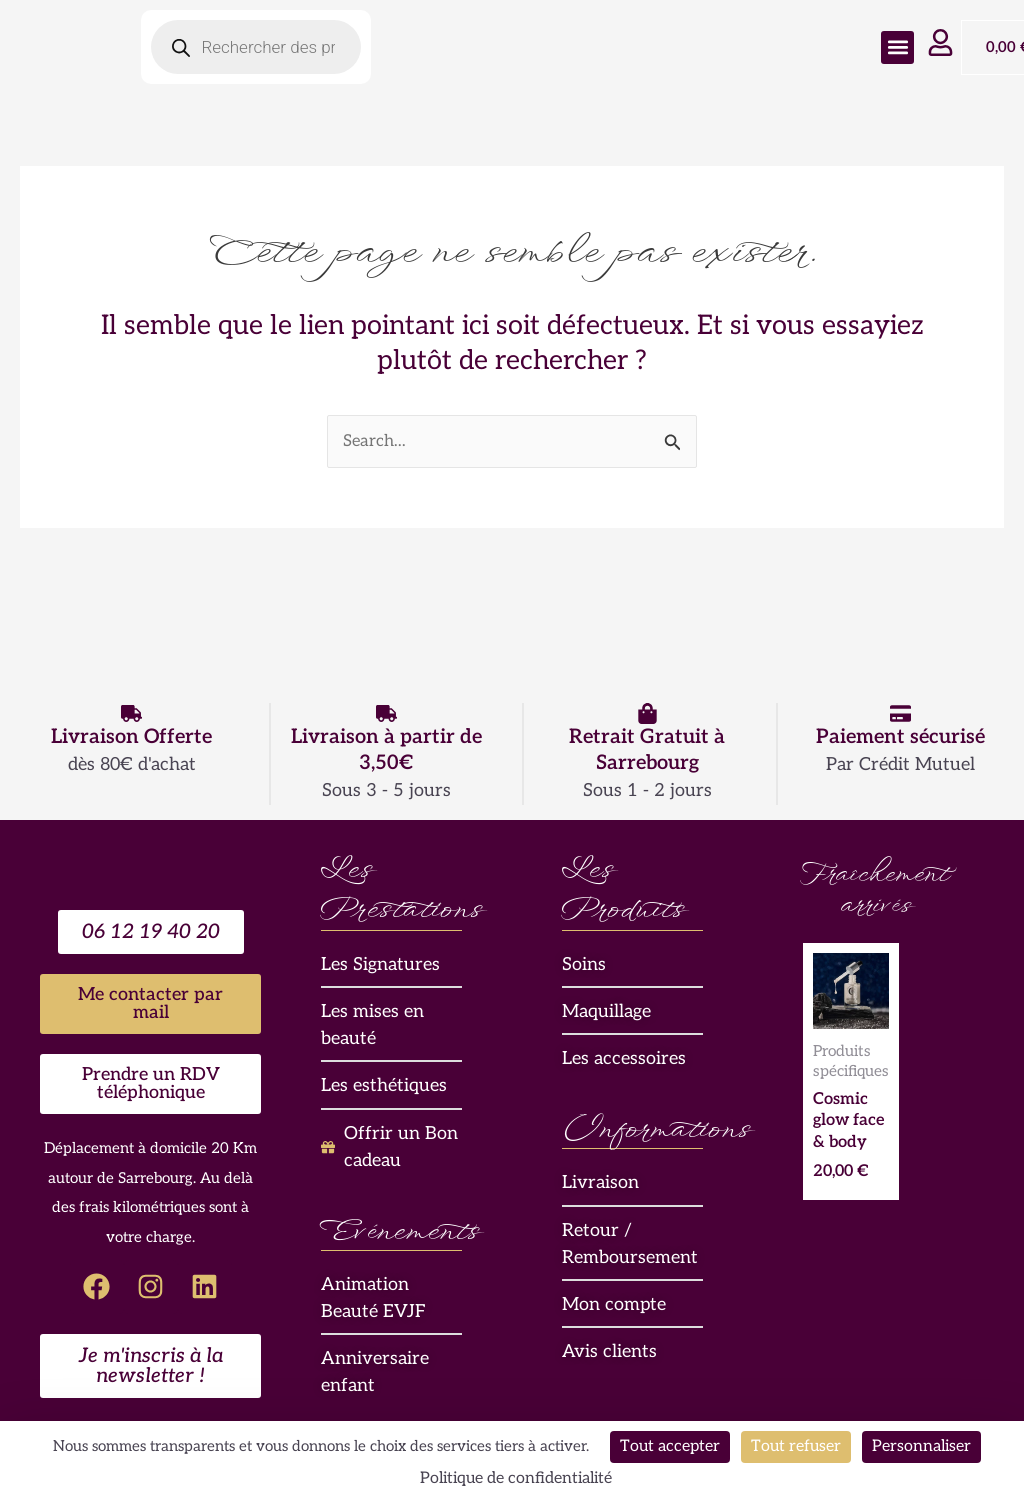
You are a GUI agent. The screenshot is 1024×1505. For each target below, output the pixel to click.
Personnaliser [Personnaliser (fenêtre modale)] (921, 1446)
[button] (897, 47)
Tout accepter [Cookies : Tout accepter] (670, 1446)
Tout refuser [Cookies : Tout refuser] (796, 1446)
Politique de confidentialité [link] (516, 1478)
